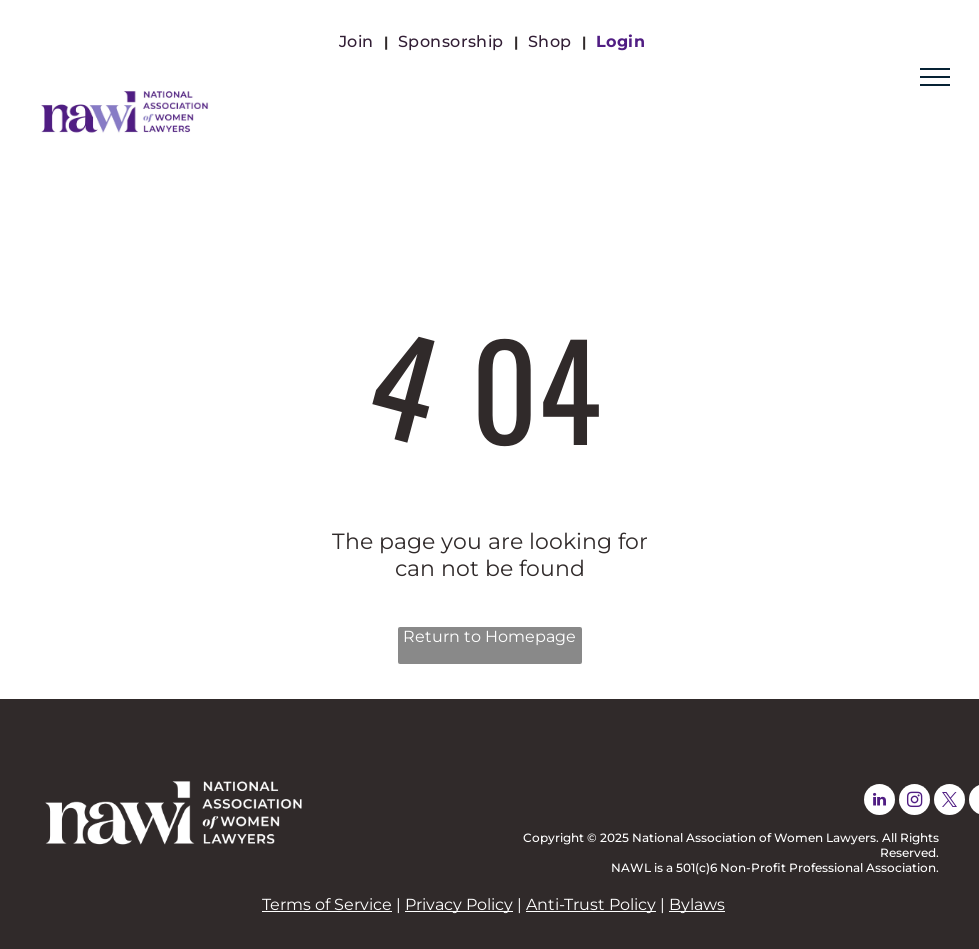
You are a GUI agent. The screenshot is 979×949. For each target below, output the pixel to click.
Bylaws (697, 904)
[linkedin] (879, 802)
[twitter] (949, 802)
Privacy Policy (459, 904)
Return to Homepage (489, 636)
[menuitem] (358, 41)
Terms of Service (327, 904)
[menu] (935, 77)
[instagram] (914, 802)
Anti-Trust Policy (591, 904)
